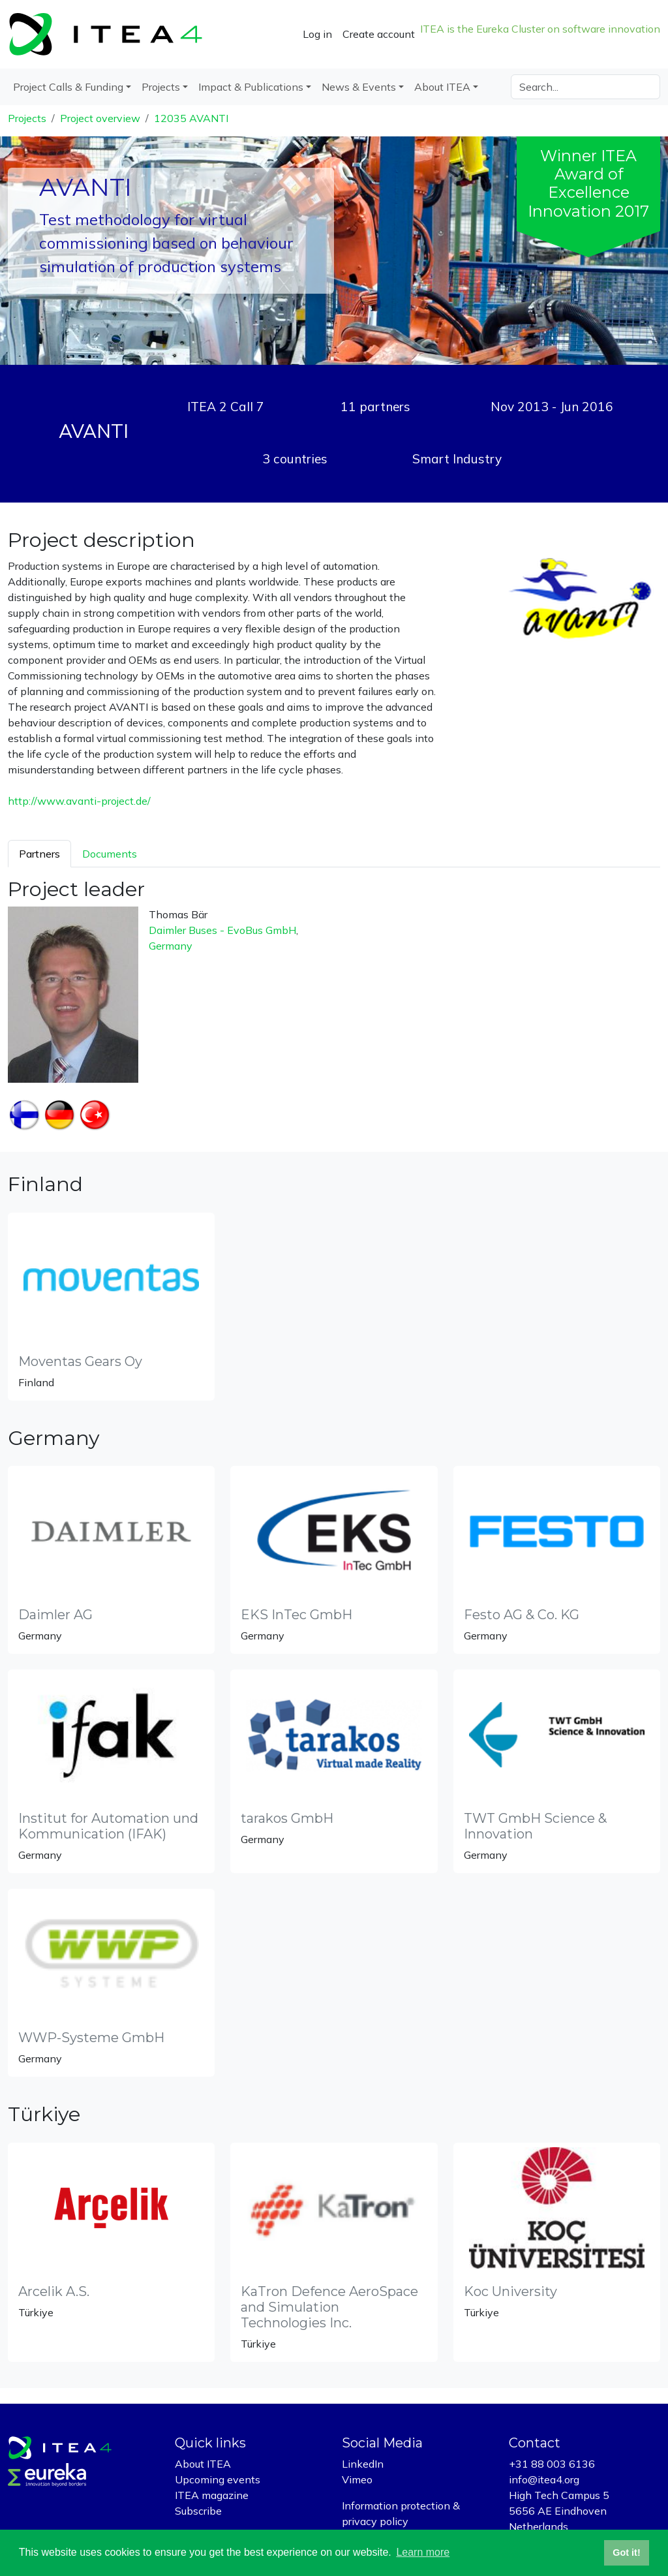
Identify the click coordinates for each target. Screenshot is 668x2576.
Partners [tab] (39, 853)
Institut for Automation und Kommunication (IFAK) (108, 1826)
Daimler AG (55, 1614)
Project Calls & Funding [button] (68, 86)
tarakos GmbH (287, 1818)
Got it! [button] (626, 2552)
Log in (317, 33)
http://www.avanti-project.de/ (79, 800)
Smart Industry (457, 459)
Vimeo (357, 2479)
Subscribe (198, 2510)
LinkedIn (363, 2463)
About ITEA (203, 2463)
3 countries (294, 459)
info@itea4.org (544, 2479)
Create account (378, 33)
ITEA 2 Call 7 (225, 406)
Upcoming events (217, 2479)
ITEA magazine (212, 2495)
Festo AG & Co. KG (521, 1614)
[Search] (585, 86)
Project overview (100, 118)
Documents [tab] (109, 853)
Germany (170, 945)
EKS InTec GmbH (296, 1614)
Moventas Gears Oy (80, 1361)
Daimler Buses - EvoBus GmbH (222, 930)
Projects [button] (161, 86)
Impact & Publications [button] (250, 86)
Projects (27, 118)
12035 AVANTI (191, 118)
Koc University (510, 2291)
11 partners (375, 406)
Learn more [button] (422, 2552)
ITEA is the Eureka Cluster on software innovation (540, 28)
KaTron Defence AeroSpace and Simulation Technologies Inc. (329, 2307)
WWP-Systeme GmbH (91, 2037)
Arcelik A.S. (53, 2291)
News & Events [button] (359, 86)
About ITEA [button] (442, 86)
